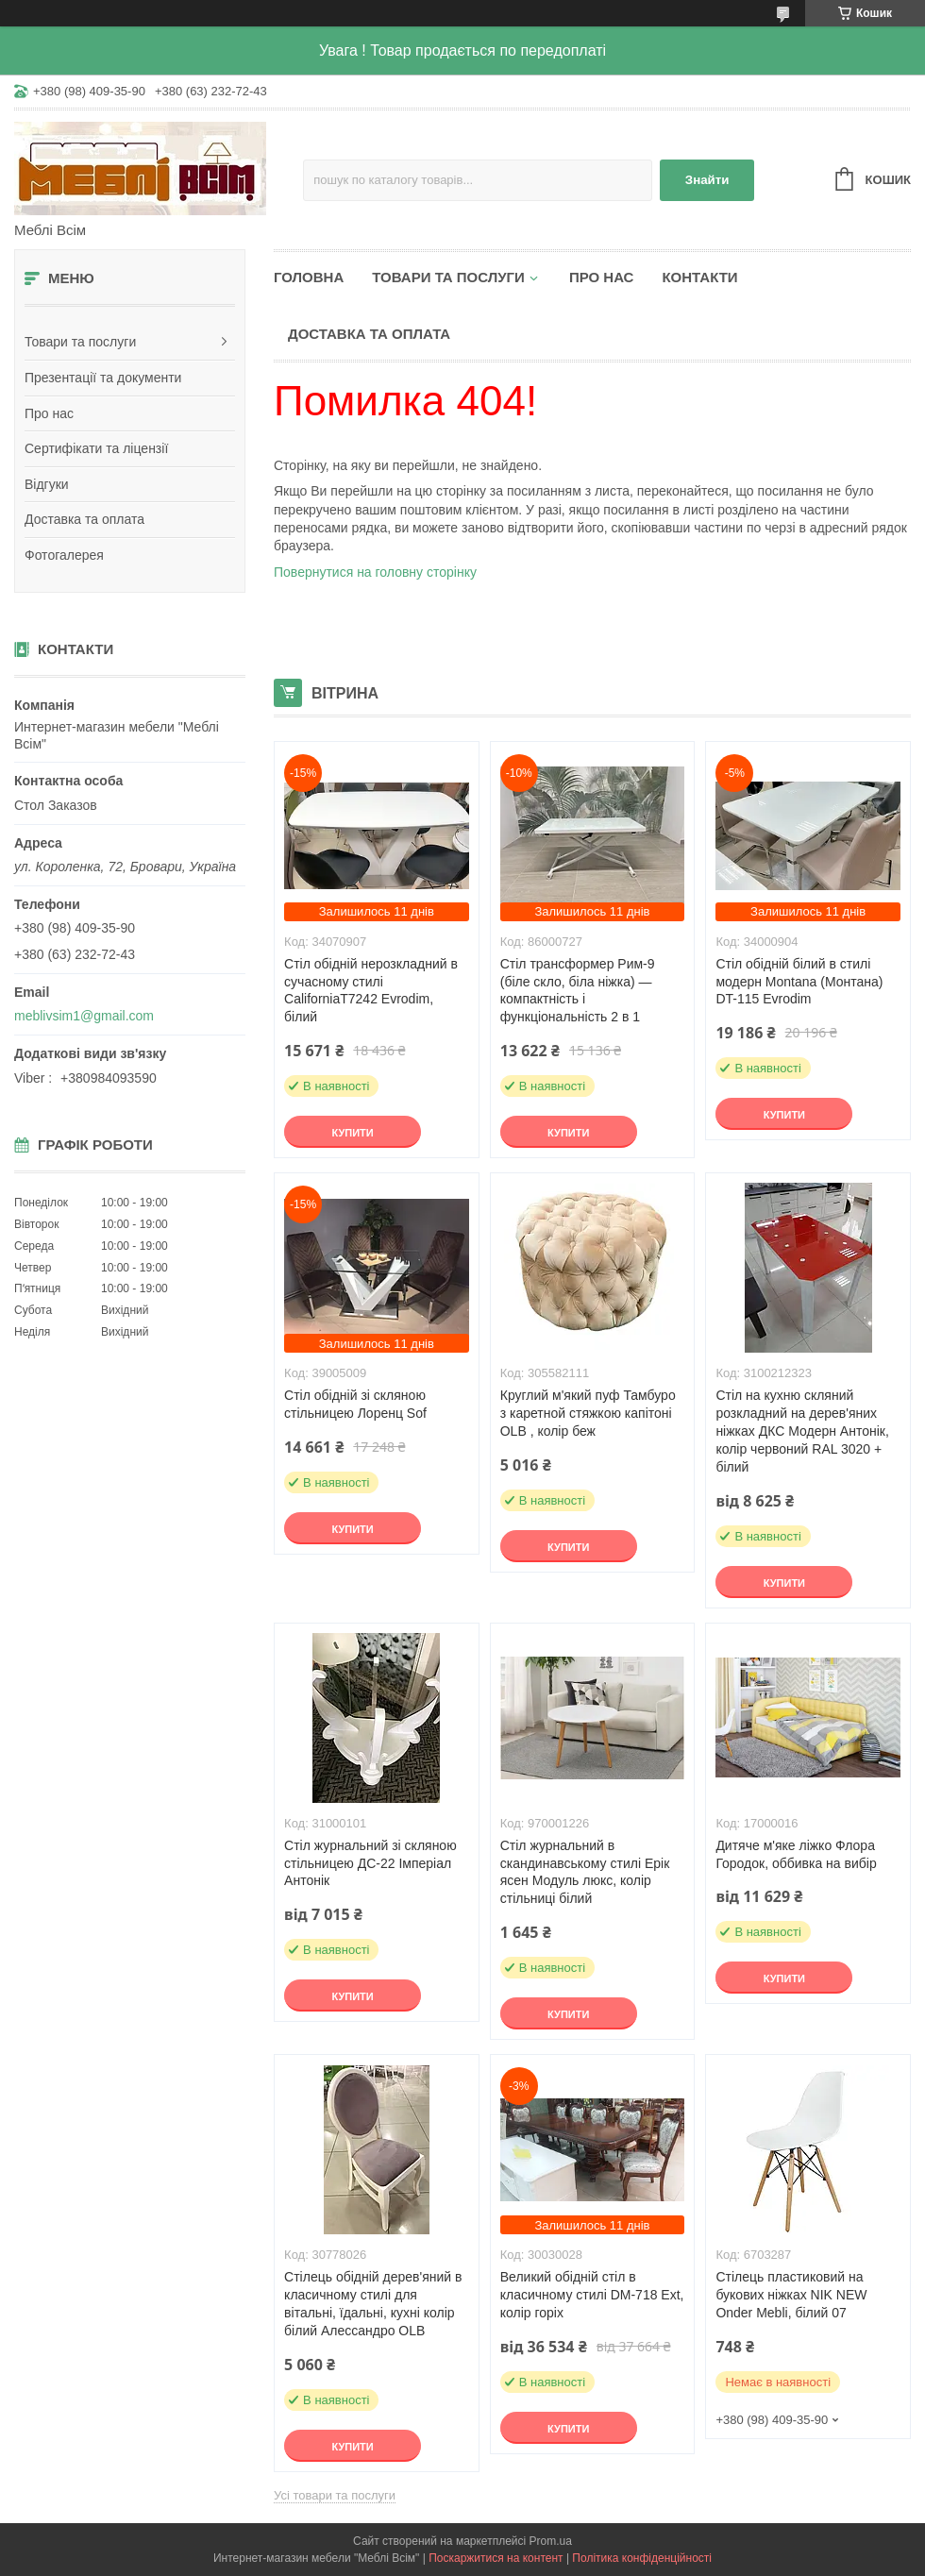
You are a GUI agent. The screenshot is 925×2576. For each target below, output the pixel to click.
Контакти (699, 277)
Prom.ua (551, 2541)
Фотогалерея (64, 555)
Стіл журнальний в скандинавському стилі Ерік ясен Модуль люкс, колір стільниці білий (585, 1872)
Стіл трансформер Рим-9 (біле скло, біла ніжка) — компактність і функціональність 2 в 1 (577, 990)
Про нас (49, 413)
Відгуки (47, 484)
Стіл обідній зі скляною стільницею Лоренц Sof (355, 1404)
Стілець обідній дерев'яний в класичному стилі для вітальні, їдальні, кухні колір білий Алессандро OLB (373, 2303)
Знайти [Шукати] (707, 180)
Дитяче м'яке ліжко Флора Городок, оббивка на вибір (795, 1854)
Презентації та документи (103, 377)
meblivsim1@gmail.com (84, 1015)
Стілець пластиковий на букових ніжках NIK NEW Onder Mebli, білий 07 (790, 2294)
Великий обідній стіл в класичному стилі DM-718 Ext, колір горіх (592, 2294)
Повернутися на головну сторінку (375, 572)
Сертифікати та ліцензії (96, 448)
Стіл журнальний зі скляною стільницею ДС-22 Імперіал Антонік (370, 1863)
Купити (352, 1132)
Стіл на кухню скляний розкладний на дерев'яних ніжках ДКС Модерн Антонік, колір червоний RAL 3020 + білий (801, 1431)
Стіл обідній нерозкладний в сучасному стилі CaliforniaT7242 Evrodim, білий (371, 990)
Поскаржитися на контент (496, 2558)
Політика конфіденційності (642, 2558)
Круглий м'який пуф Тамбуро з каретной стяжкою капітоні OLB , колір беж (588, 1413)
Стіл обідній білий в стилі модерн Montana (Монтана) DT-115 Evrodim (799, 981)
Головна (309, 277)
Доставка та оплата (84, 519)
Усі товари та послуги (334, 2495)
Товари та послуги (80, 341)
